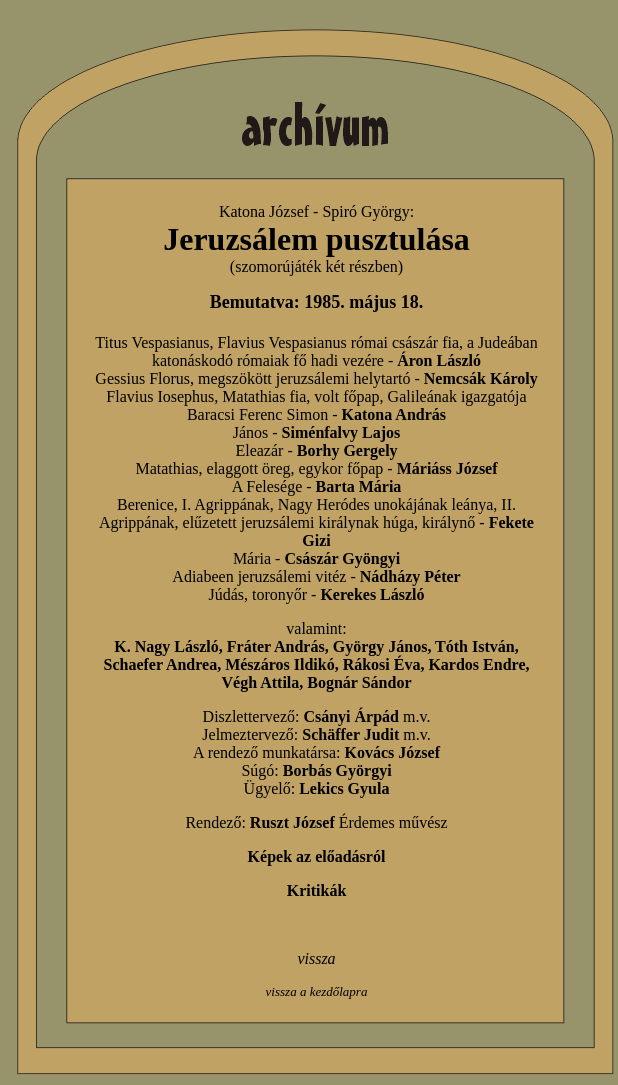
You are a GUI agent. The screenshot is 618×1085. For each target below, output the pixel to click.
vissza (316, 958)
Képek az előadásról (317, 856)
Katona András (394, 414)
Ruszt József (292, 822)
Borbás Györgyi (337, 770)
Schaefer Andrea (161, 664)
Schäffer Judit (350, 734)
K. (124, 646)
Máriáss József (447, 468)
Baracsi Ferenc (235, 414)
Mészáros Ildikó (279, 664)
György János (380, 646)
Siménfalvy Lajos (341, 432)
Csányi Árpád (351, 716)
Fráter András (276, 646)
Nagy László (177, 646)
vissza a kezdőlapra (317, 991)
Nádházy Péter (410, 576)
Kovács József (392, 752)
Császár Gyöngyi (342, 558)
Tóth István (475, 646)
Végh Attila (261, 682)
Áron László (439, 360)
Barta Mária (359, 486)
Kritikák (317, 890)
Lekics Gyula (344, 788)
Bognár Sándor (359, 682)
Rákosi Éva (382, 664)
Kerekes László (372, 594)
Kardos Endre (476, 664)
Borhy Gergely (347, 450)
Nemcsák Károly (481, 378)
